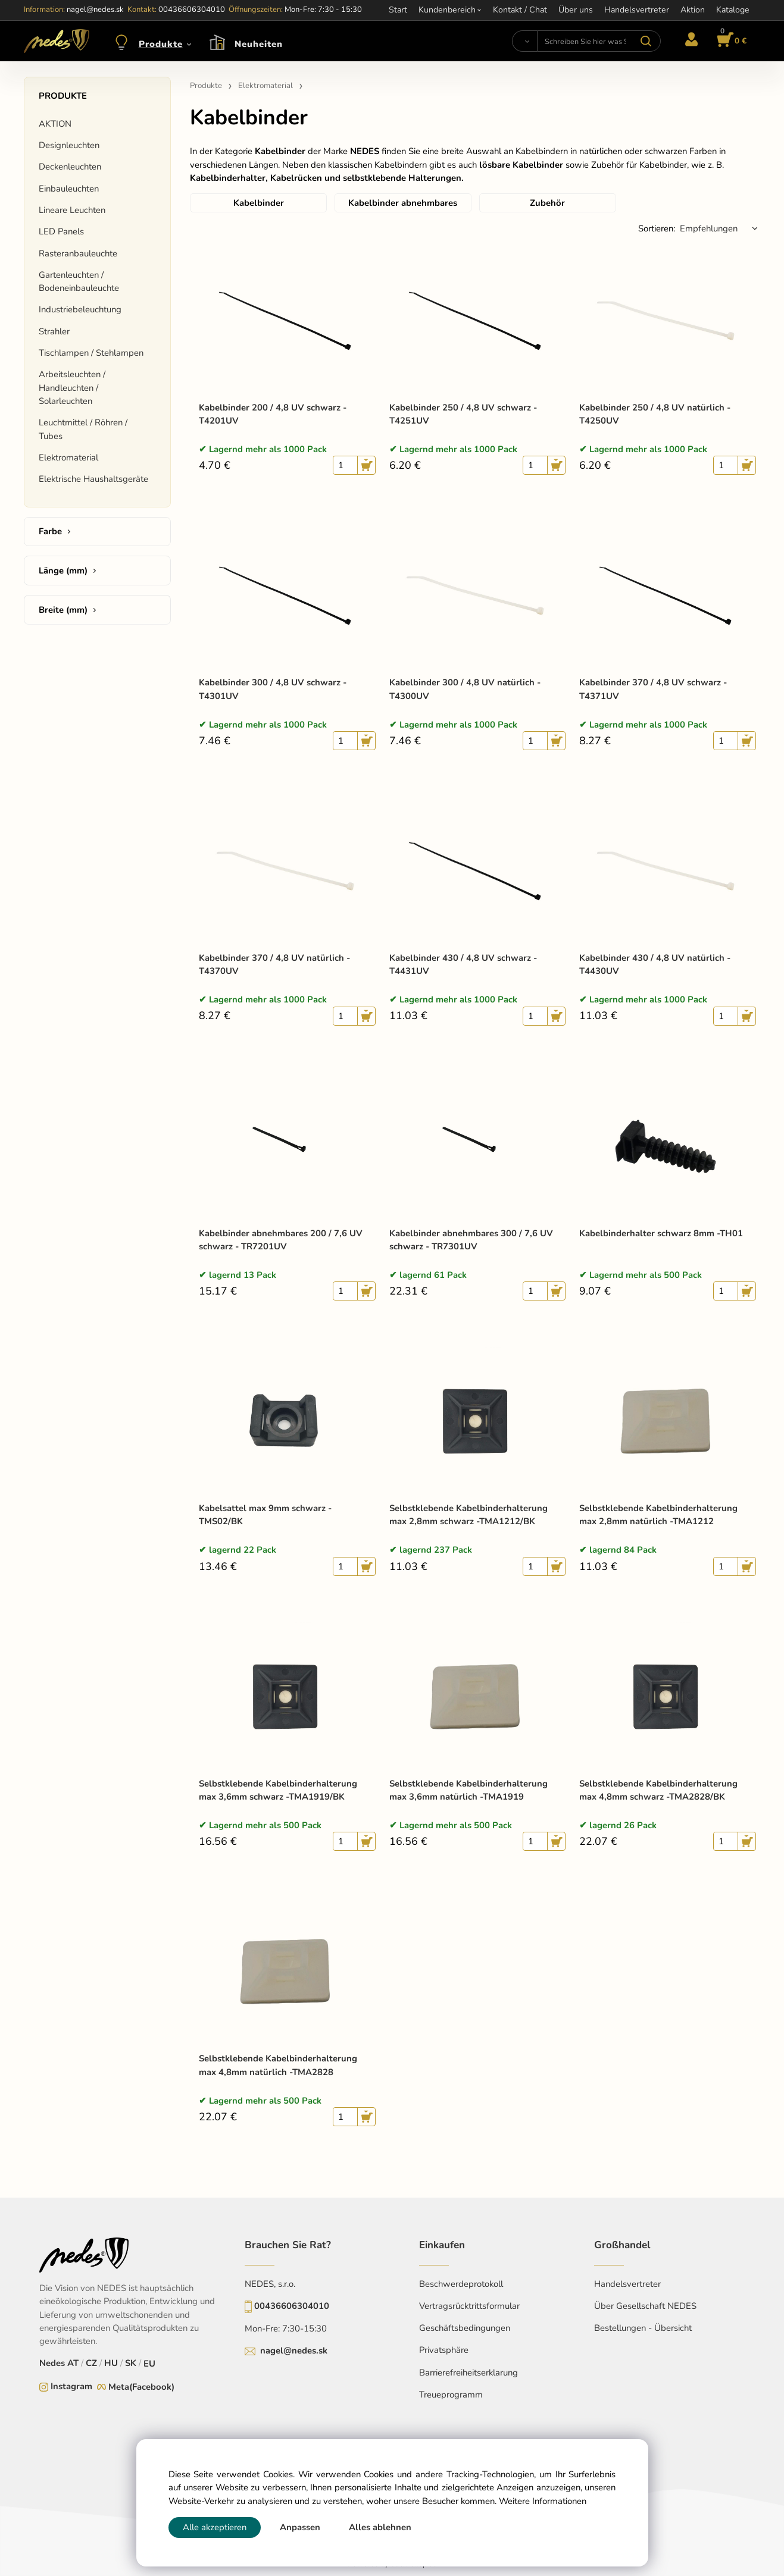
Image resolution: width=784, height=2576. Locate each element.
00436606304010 (291, 2306)
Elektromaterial (68, 457)
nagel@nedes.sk (293, 2350)
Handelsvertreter (627, 2284)
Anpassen (300, 2527)
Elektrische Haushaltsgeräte (93, 479)
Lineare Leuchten (72, 210)
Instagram (71, 2386)
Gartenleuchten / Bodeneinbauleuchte (79, 281)
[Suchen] (524, 41)
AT (73, 2363)
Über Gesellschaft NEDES (645, 2306)
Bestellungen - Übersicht (643, 2328)
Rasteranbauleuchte (78, 253)
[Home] (56, 41)
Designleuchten (69, 145)
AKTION (55, 124)
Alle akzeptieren (214, 2527)
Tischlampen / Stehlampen (91, 353)
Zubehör (547, 203)
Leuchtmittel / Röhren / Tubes (83, 428)
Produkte (161, 44)
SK (130, 2363)
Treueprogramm (451, 2394)
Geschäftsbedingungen (464, 2328)
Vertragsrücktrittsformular (469, 2306)
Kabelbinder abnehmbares (402, 203)
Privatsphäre (443, 2350)
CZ (91, 2363)
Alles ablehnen (380, 2527)
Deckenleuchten (70, 167)
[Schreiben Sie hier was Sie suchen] (599, 41)
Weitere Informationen (542, 2501)
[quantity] (345, 465)
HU (111, 2363)
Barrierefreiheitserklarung (468, 2372)
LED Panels (61, 231)
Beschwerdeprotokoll (461, 2284)
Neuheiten (259, 44)
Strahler (54, 331)
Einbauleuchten (69, 189)
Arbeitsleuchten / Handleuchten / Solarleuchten (72, 387)
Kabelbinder (258, 203)
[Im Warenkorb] (729, 41)
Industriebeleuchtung (80, 309)
